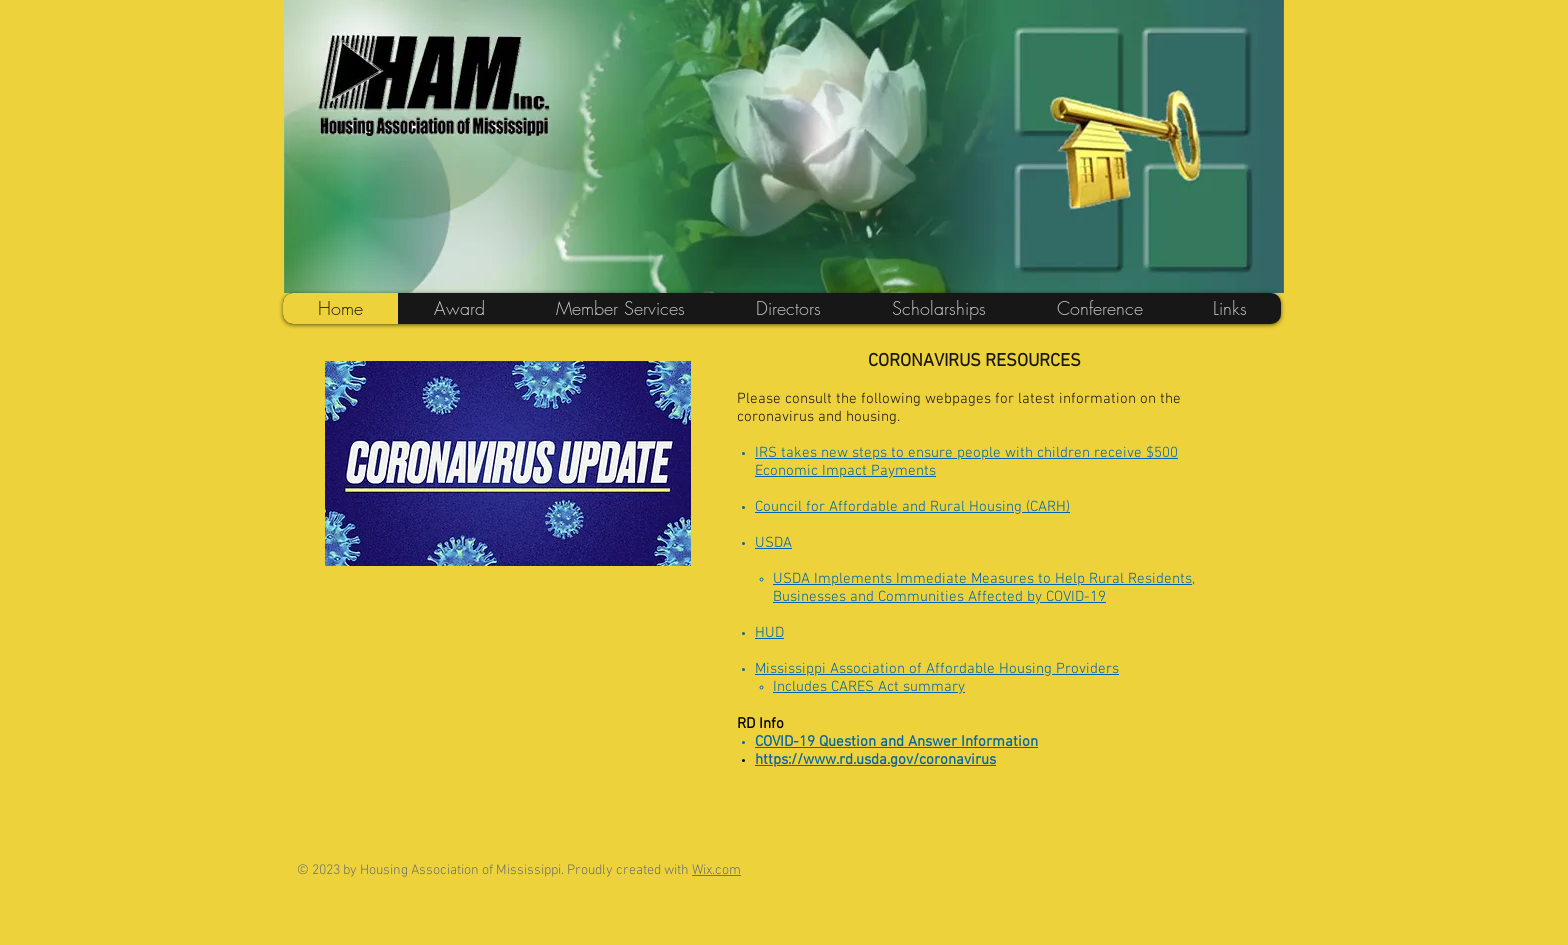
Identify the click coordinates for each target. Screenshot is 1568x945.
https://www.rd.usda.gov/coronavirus (875, 760)
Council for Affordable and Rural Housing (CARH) (912, 507)
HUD (769, 633)
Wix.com (716, 870)
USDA (773, 543)
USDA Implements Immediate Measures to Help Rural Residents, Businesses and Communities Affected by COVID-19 (984, 588)
